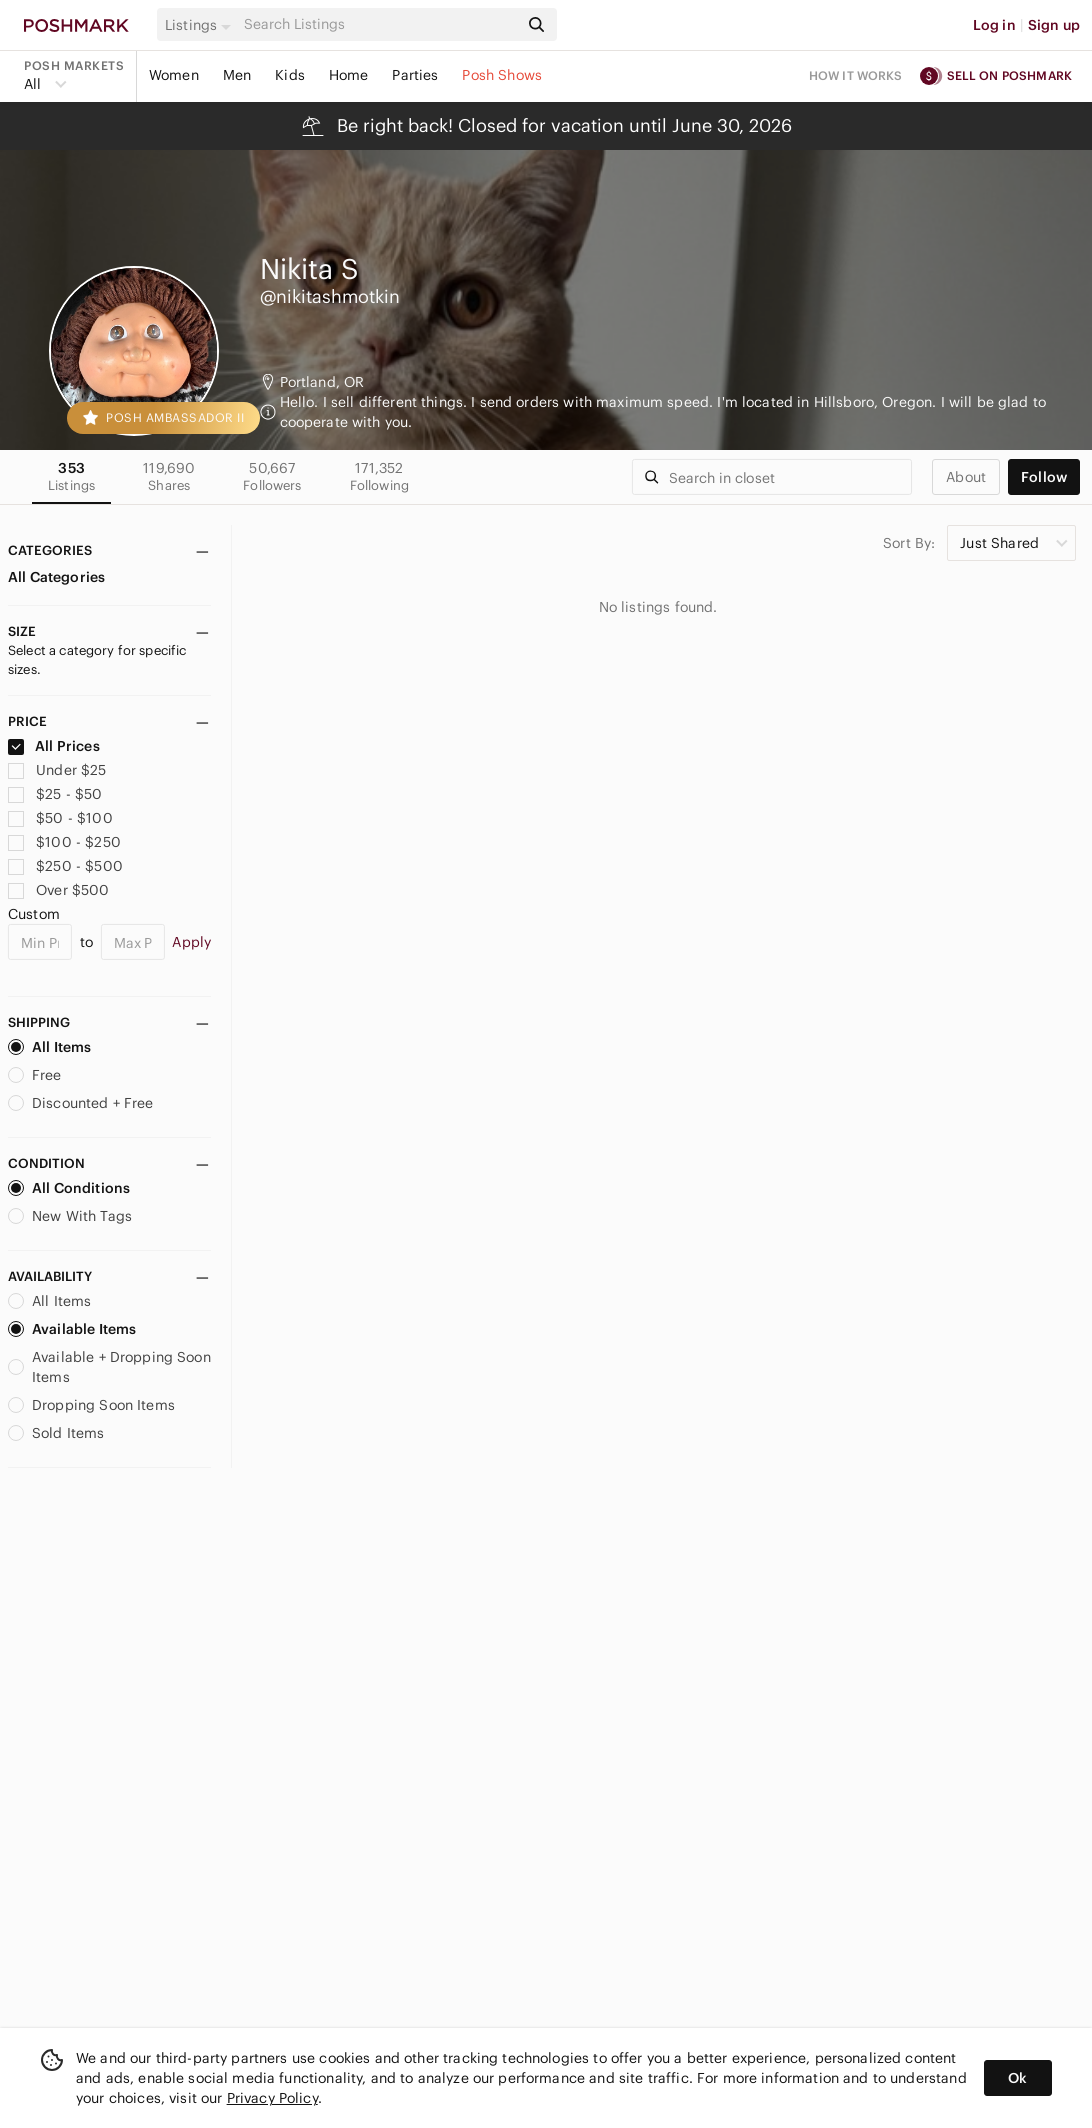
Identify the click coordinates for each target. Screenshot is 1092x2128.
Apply (191, 942)
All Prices (54, 746)
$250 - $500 (65, 866)
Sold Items (56, 1433)
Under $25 (57, 770)
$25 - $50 (55, 794)
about (966, 477)
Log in (994, 25)
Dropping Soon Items (91, 1405)
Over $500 (59, 890)
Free (35, 1075)
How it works (856, 75)
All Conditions (69, 1188)
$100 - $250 (64, 842)
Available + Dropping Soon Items (109, 1367)
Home (349, 75)
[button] (201, 25)
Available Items (72, 1329)
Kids (290, 75)
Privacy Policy (272, 2098)
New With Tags (70, 1216)
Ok (1017, 2078)
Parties (415, 75)
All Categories (56, 577)
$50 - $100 (60, 818)
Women (174, 75)
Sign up (1054, 25)
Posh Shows (502, 75)
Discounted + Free (81, 1103)
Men (237, 75)
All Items (49, 1047)
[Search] (379, 24)
